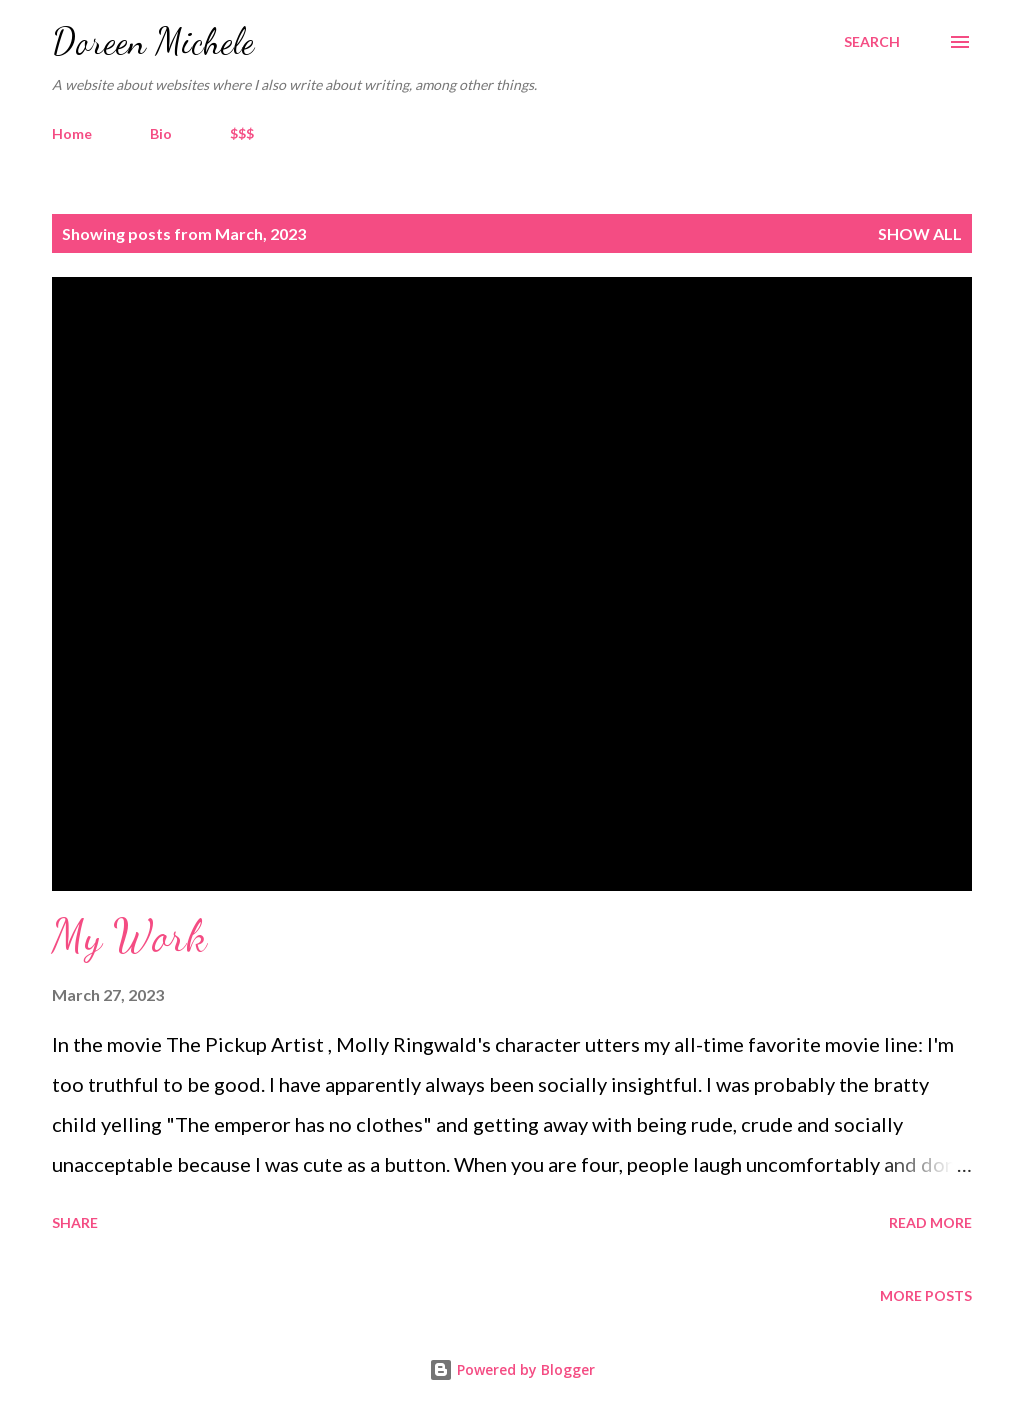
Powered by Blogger (512, 1369)
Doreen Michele (153, 41)
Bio (161, 133)
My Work (129, 936)
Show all (920, 233)
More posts (926, 1295)
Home (72, 133)
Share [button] (75, 1222)
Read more (930, 1222)
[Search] (872, 42)
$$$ (242, 133)
